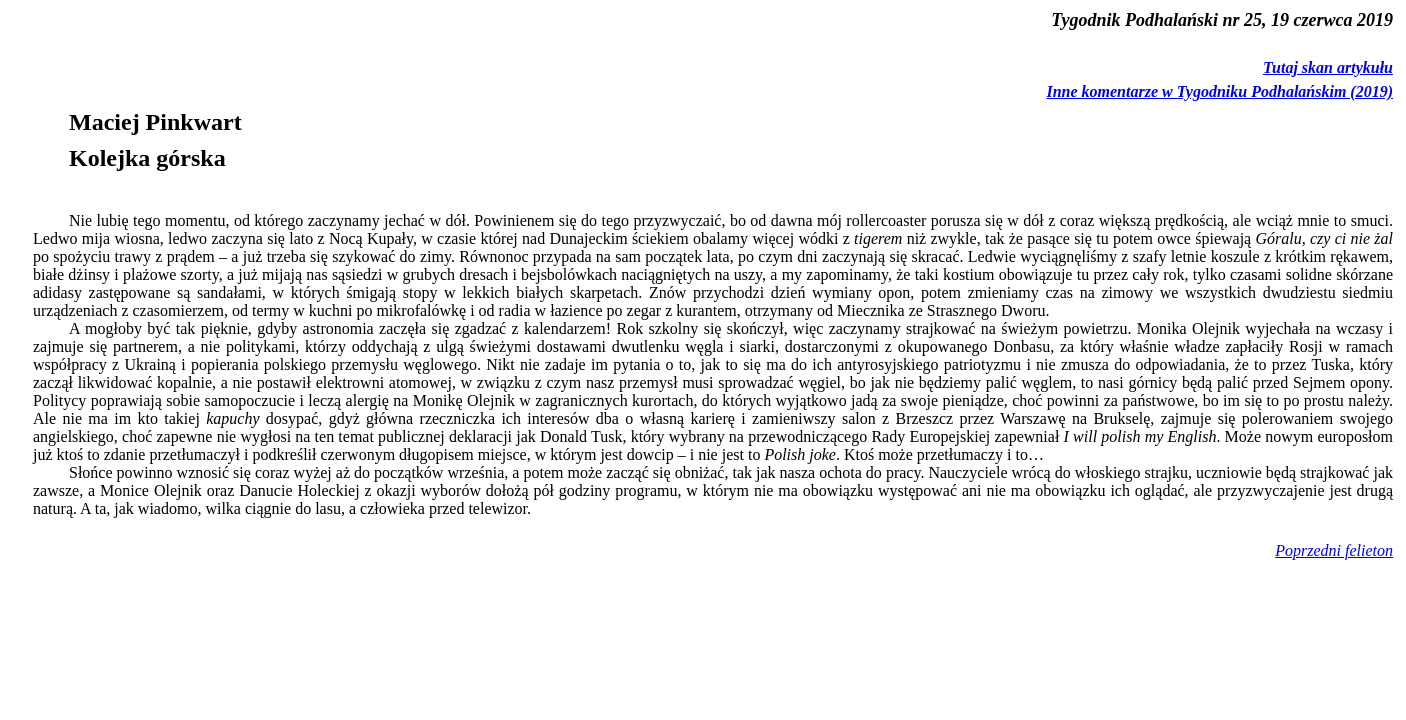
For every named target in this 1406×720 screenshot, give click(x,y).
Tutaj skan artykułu (1328, 67)
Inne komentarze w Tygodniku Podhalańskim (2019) (1219, 91)
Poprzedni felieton (1334, 550)
